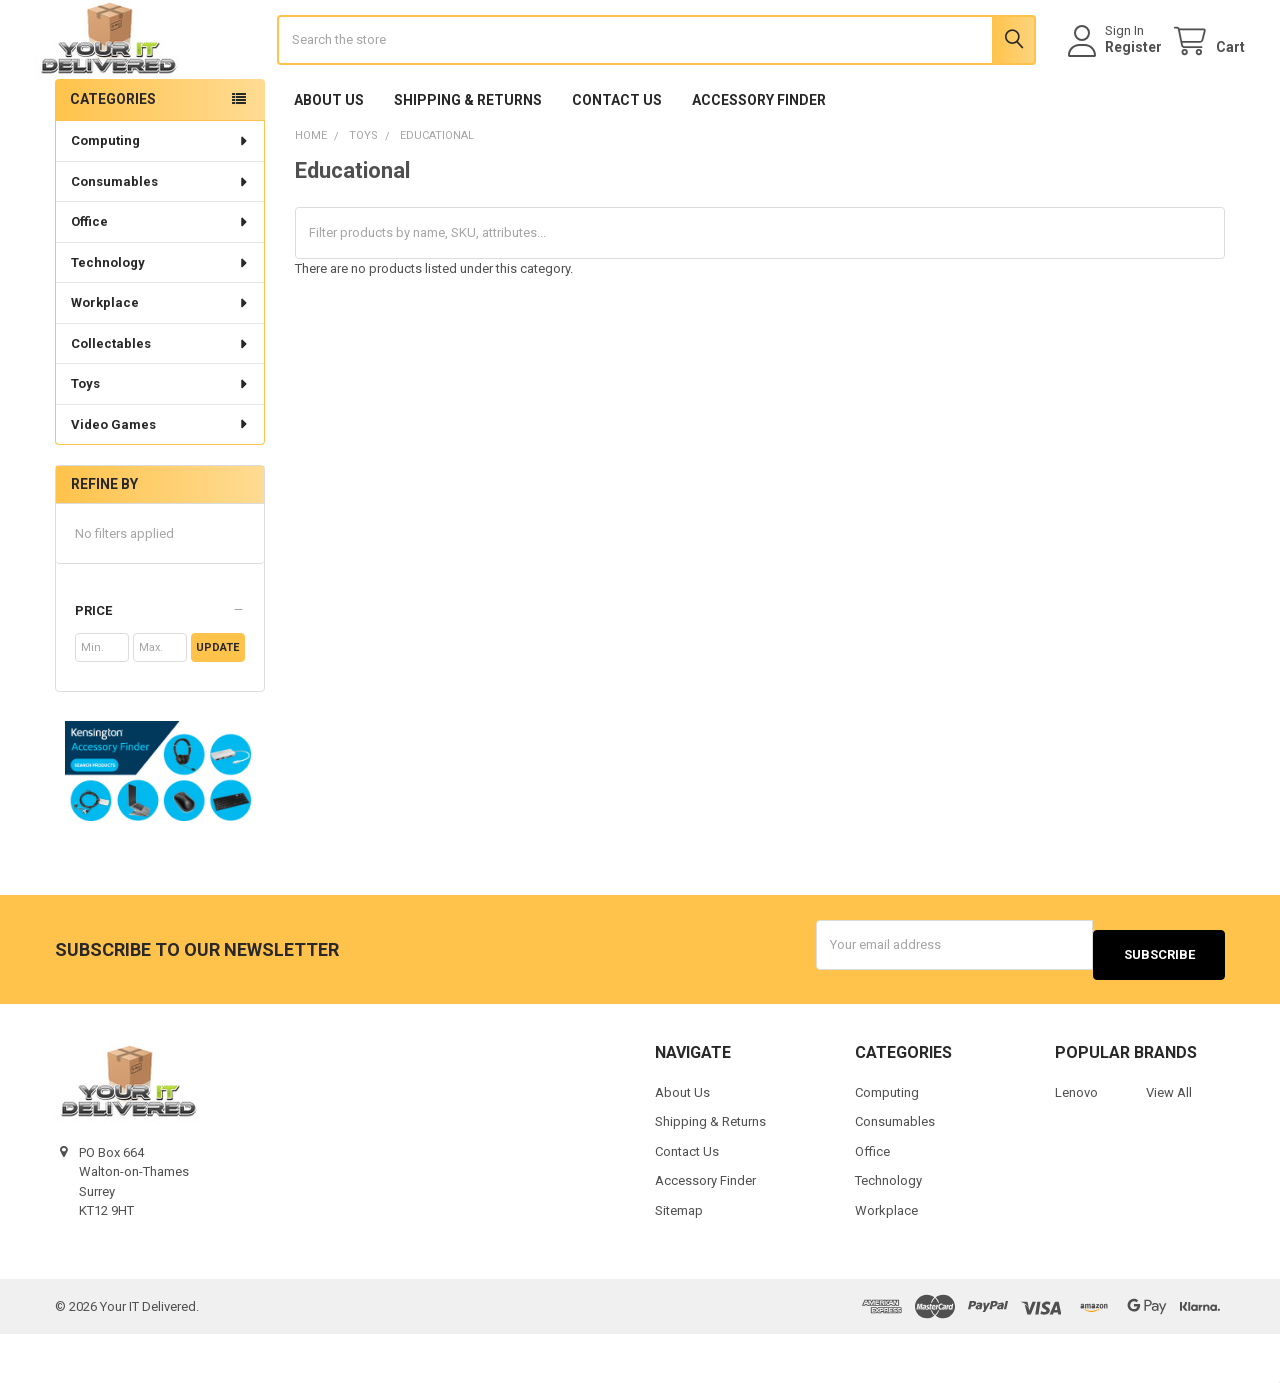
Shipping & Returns (468, 159)
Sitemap (679, 1259)
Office (160, 280)
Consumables (160, 240)
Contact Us (617, 159)
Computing (160, 199)
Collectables (160, 402)
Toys (160, 442)
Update (217, 706)
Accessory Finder (759, 159)
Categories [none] (113, 158)
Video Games (160, 483)
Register (1113, 77)
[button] (159, 670)
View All (1169, 1141)
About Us (329, 159)
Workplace (160, 361)
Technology (160, 321)
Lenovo (1076, 1141)
